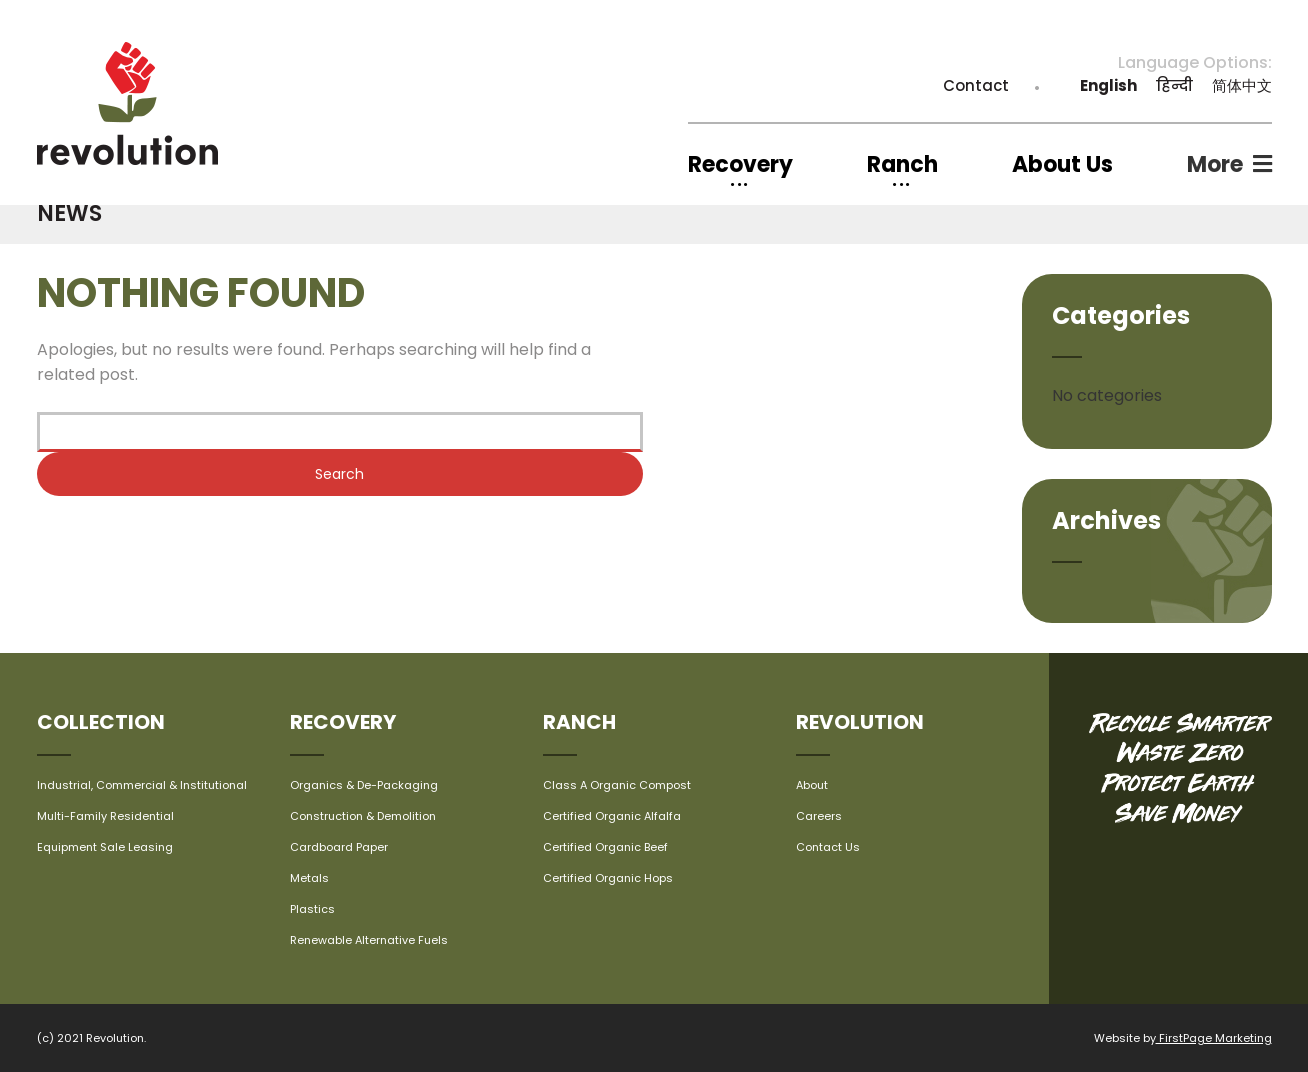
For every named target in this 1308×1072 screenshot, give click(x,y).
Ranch (579, 722)
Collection (101, 722)
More (1215, 164)
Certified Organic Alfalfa (612, 816)
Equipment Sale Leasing (105, 847)
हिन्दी (1174, 85)
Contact (976, 85)
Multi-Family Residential (105, 816)
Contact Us (828, 847)
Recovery (343, 722)
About (812, 785)
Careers (819, 816)
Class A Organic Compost (617, 785)
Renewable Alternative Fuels (369, 940)
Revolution (860, 722)
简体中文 (1242, 85)
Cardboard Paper (339, 847)
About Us (1062, 164)
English (1108, 85)
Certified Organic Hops (608, 878)
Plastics (312, 909)
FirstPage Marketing (1214, 1038)
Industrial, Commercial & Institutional (142, 785)
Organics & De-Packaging (364, 785)
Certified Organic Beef (605, 847)
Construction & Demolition (363, 816)
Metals (309, 878)
